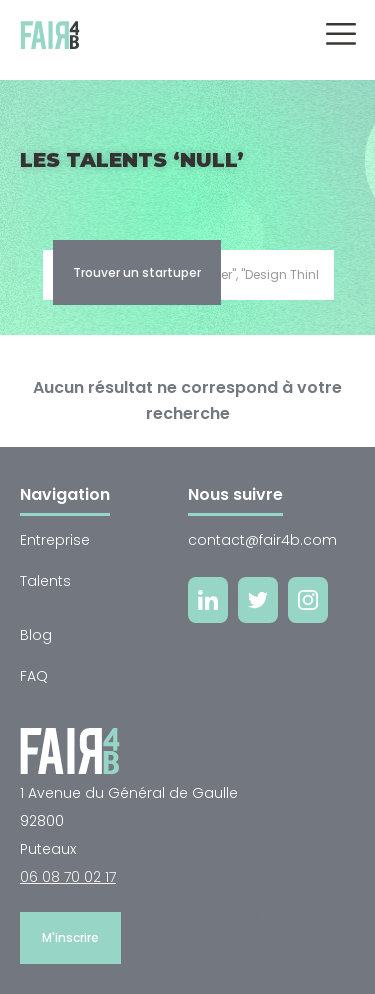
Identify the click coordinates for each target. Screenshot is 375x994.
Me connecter (289, 916)
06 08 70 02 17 (68, 877)
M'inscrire (70, 937)
